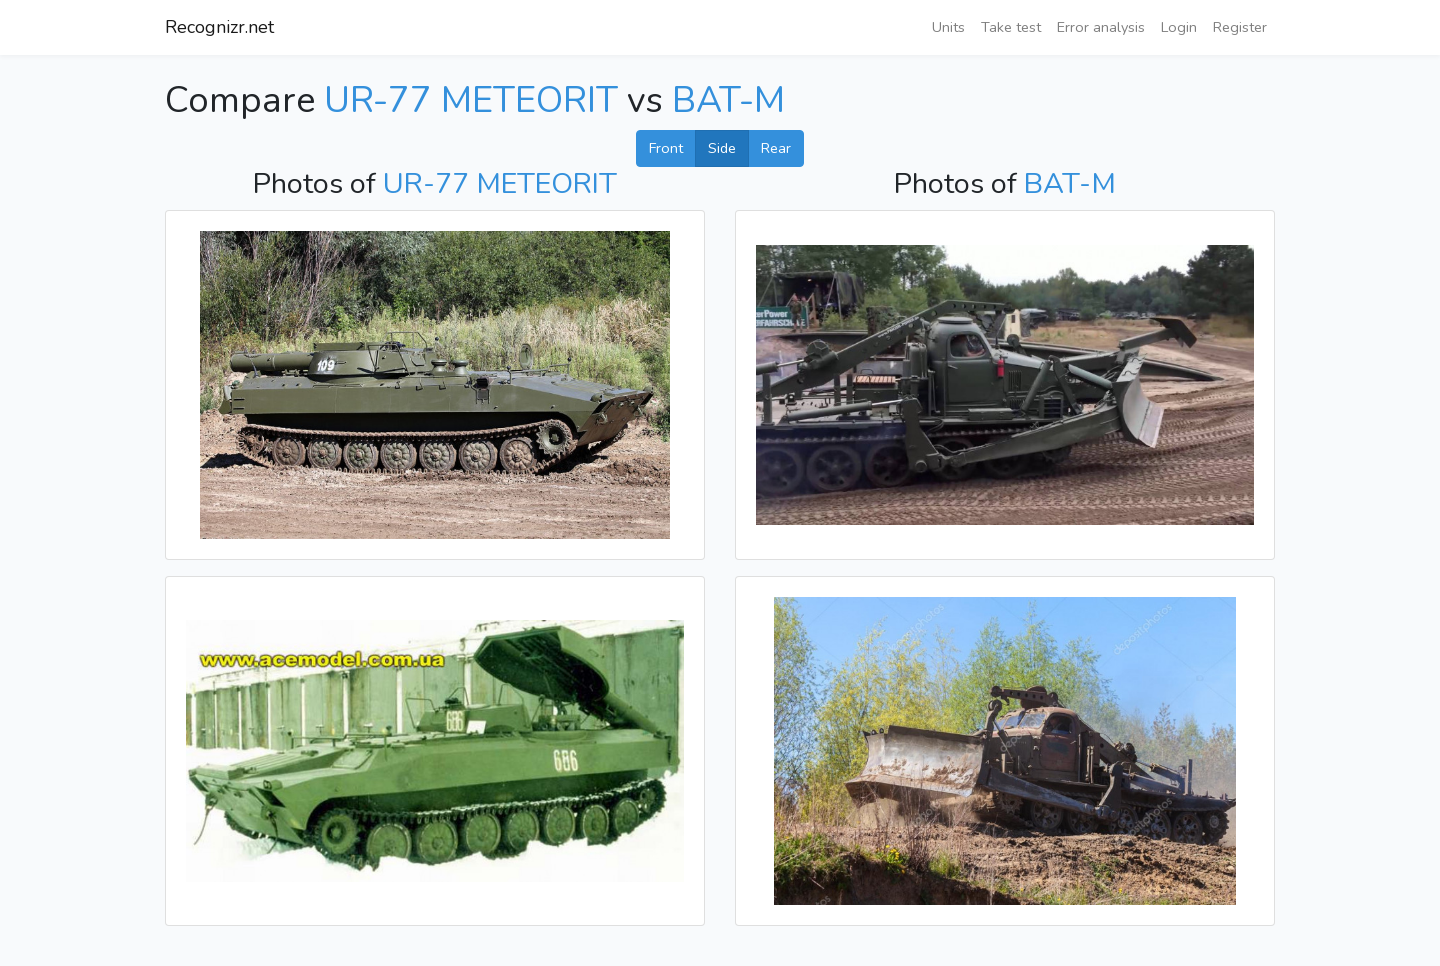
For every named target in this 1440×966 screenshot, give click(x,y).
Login (1179, 27)
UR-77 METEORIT (471, 100)
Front (666, 148)
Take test (1011, 27)
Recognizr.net (219, 27)
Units (948, 27)
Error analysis (1101, 27)
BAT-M (728, 100)
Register (1240, 27)
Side (722, 148)
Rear (776, 148)
